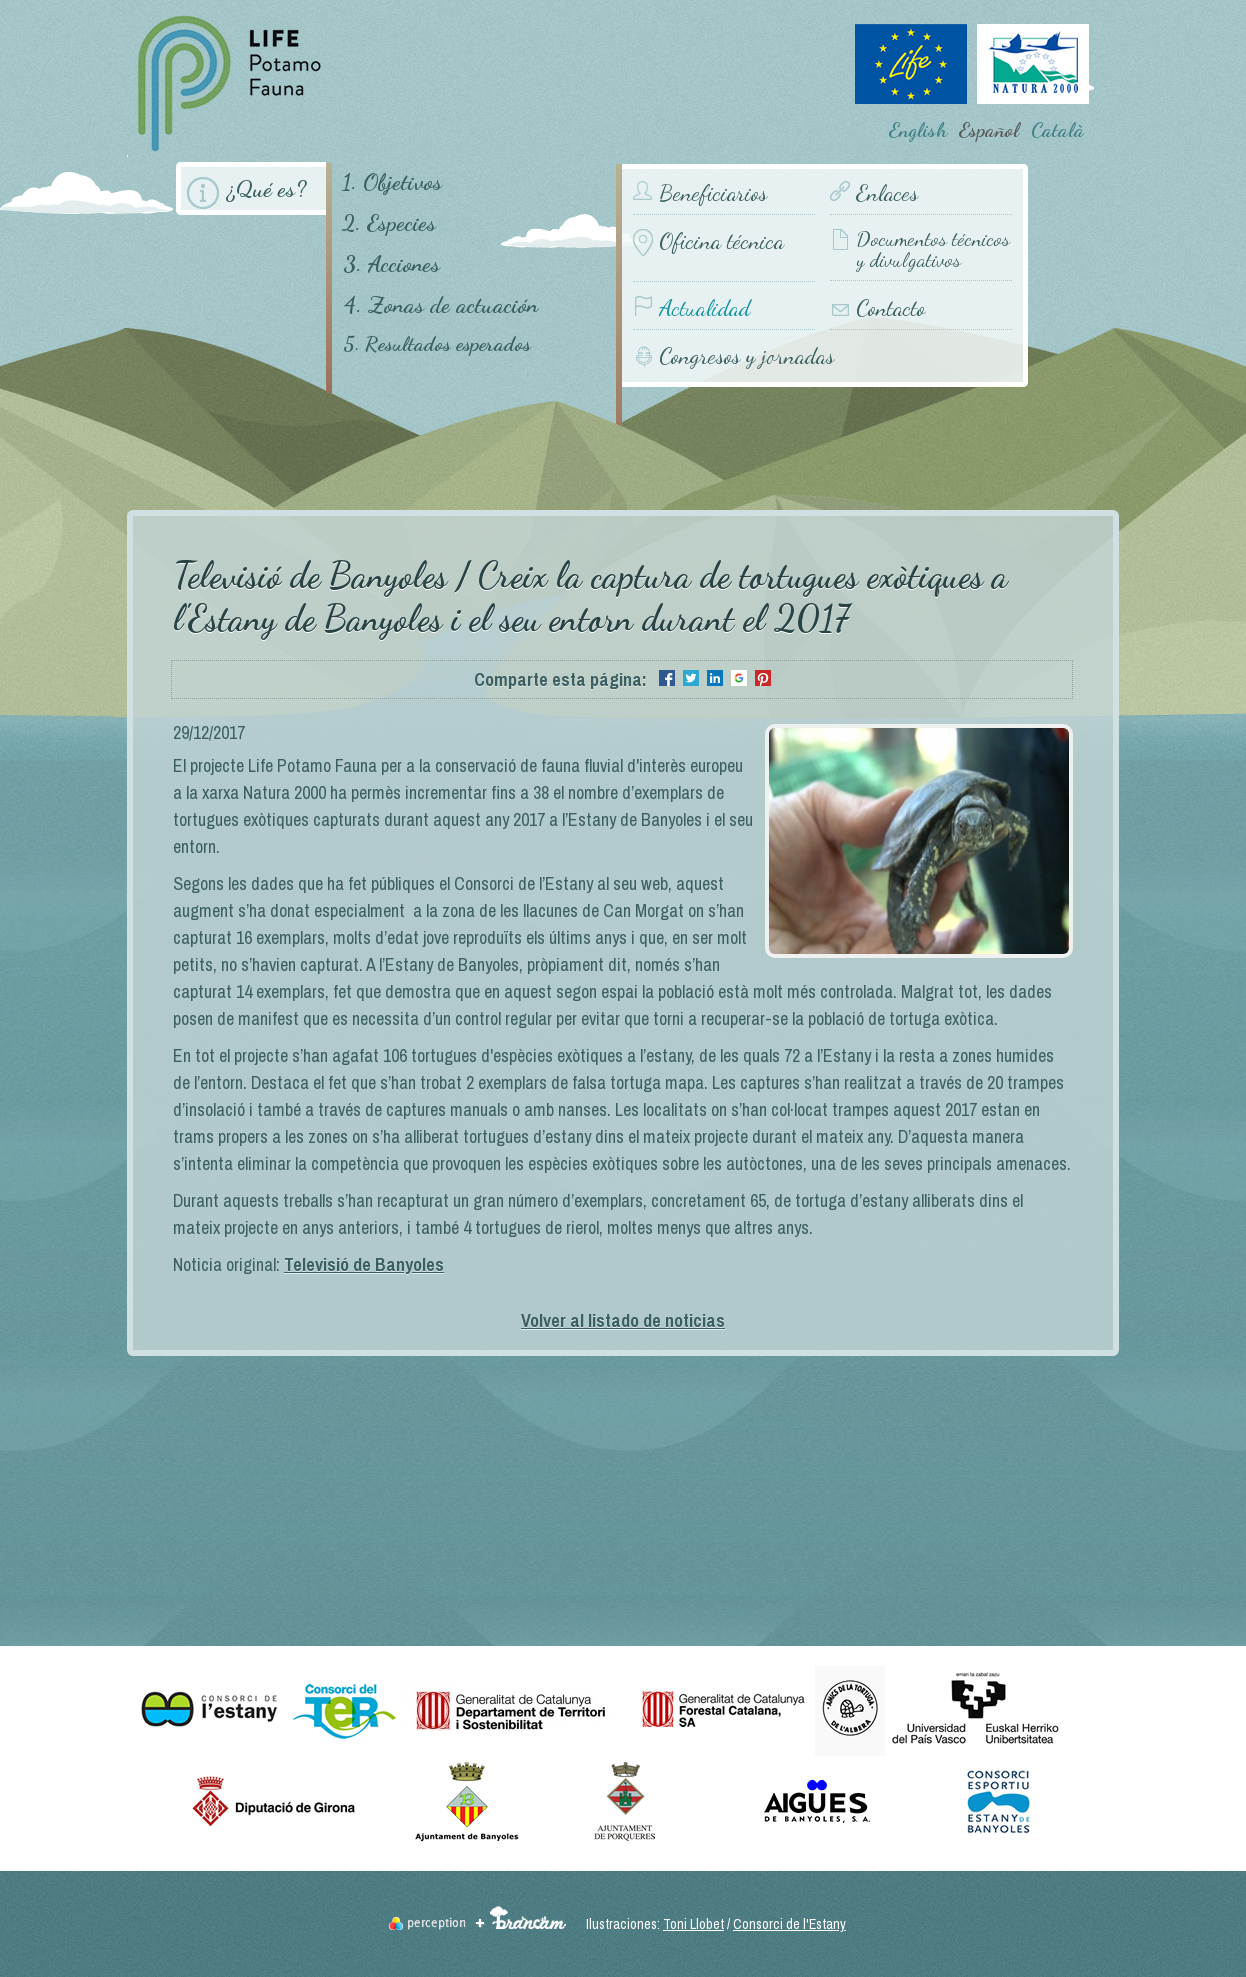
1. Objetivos (392, 181)
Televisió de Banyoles (364, 1264)
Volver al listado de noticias (623, 1320)
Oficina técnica (721, 241)
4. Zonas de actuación (440, 304)
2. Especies (389, 222)
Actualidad (704, 308)
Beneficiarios (713, 193)
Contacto (890, 308)
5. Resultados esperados (437, 344)
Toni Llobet (693, 1924)
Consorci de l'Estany (789, 1924)
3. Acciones (391, 263)
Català (1057, 130)
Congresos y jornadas (746, 355)
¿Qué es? (266, 188)
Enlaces (887, 193)
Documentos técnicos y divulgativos (933, 250)
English (918, 130)
